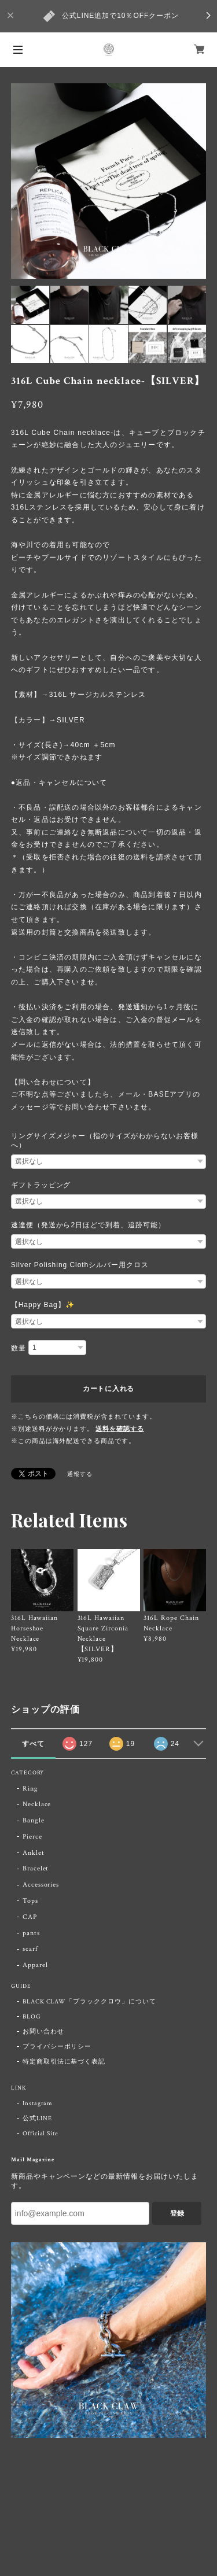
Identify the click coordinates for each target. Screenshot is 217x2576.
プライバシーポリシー (57, 2047)
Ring (30, 1788)
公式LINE (37, 2118)
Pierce (32, 1836)
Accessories (41, 1884)
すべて (33, 1744)
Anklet (34, 1852)
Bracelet (36, 1868)
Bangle (34, 1820)
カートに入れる (108, 1389)
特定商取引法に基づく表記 (64, 2062)
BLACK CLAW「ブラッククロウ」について (89, 2002)
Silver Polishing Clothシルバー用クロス (80, 1265)
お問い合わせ (43, 2032)
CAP (30, 1917)
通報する (80, 1474)
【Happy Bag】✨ (43, 1305)
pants (31, 1933)
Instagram (38, 2103)
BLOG (32, 2017)
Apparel (35, 1965)
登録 (177, 2213)
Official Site (40, 2134)
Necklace (37, 1804)
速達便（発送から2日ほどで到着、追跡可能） (88, 1225)
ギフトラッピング (41, 1185)
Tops (30, 1900)
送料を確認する (119, 1429)
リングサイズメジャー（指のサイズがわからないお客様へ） (104, 1140)
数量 (18, 1348)
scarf (30, 1948)
